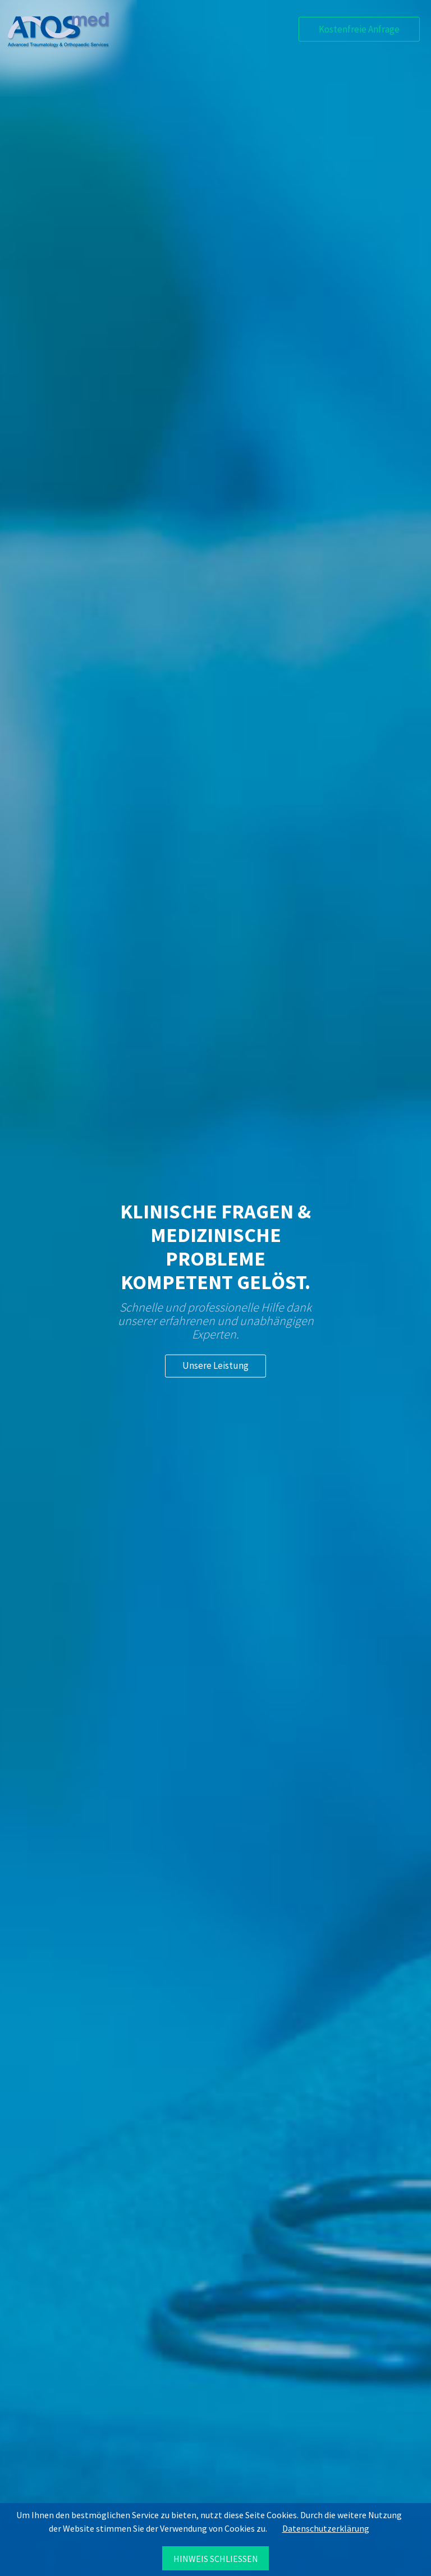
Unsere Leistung (215, 1365)
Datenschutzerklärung (325, 2528)
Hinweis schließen (215, 2558)
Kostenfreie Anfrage (359, 29)
